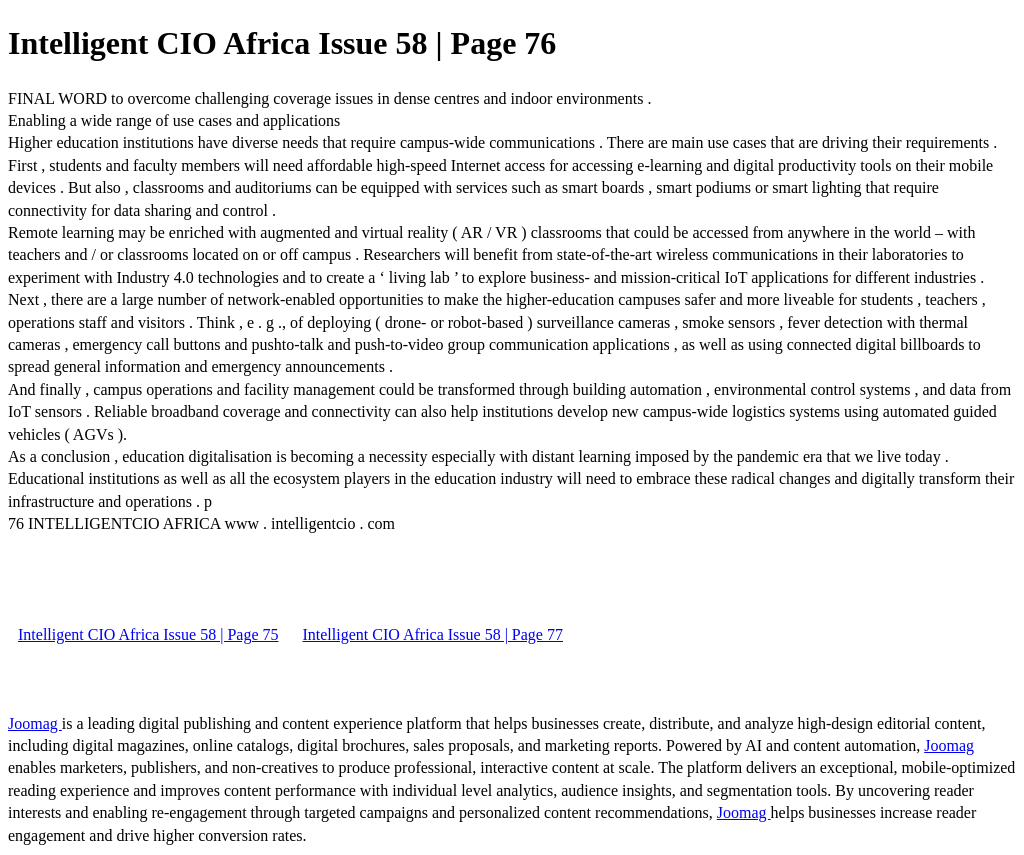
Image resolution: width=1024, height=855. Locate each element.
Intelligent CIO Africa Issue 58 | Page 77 (432, 634)
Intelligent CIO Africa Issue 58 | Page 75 (148, 634)
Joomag (35, 723)
